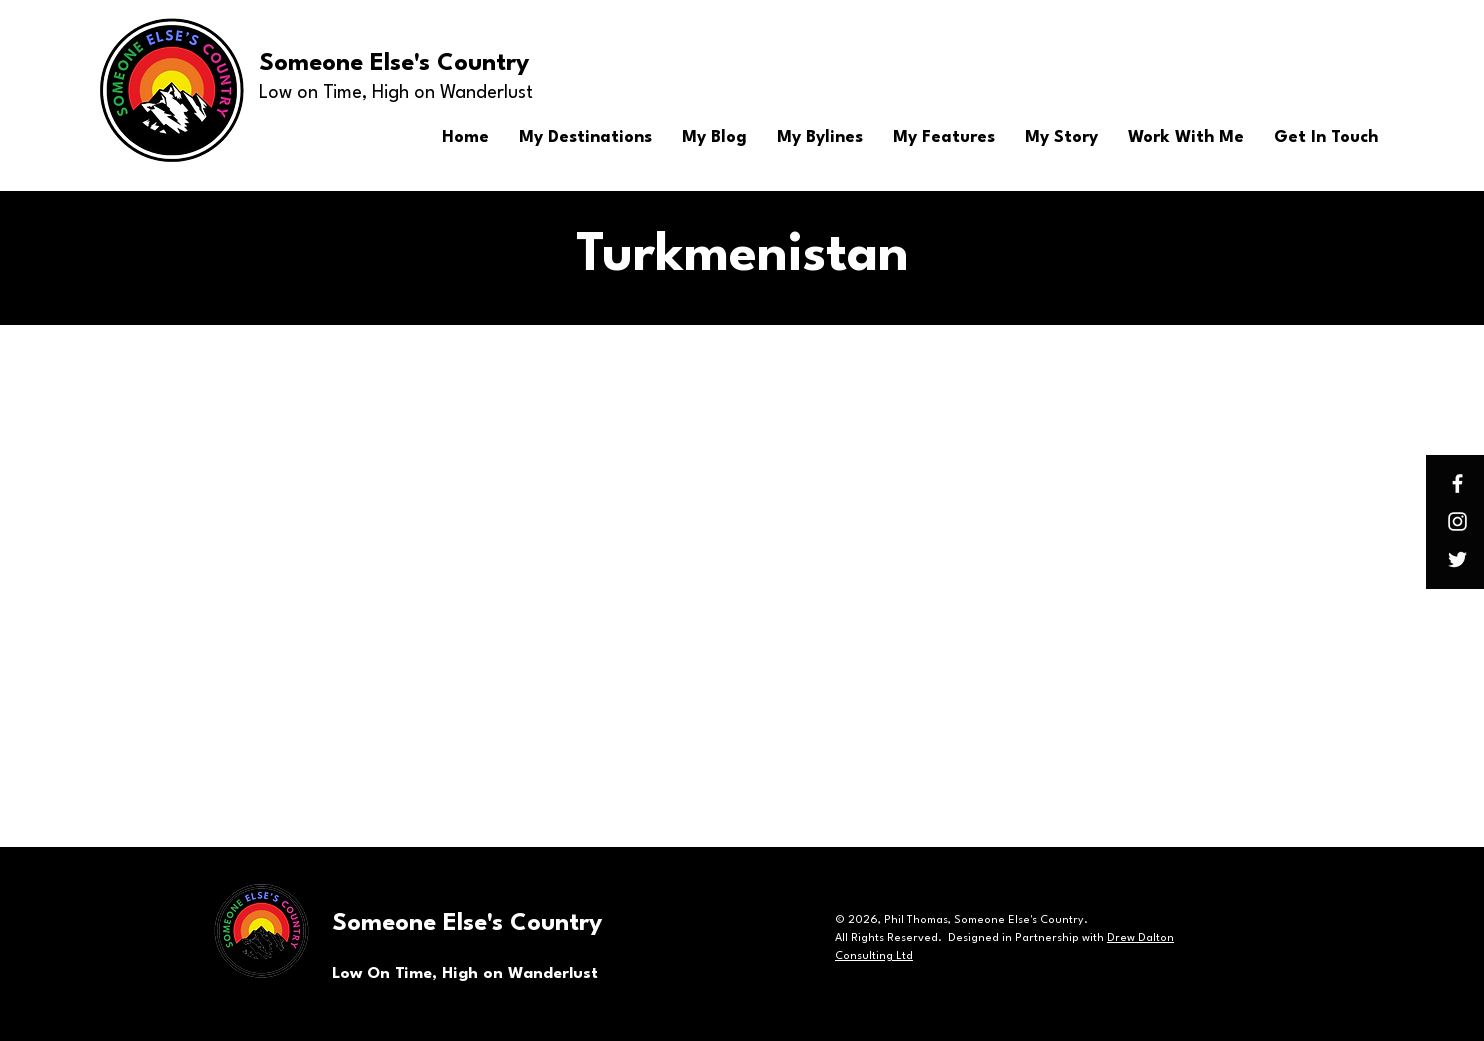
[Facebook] (1457, 483)
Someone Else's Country (394, 64)
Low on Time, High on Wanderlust (396, 93)
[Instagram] (1457, 521)
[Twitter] (1457, 559)
